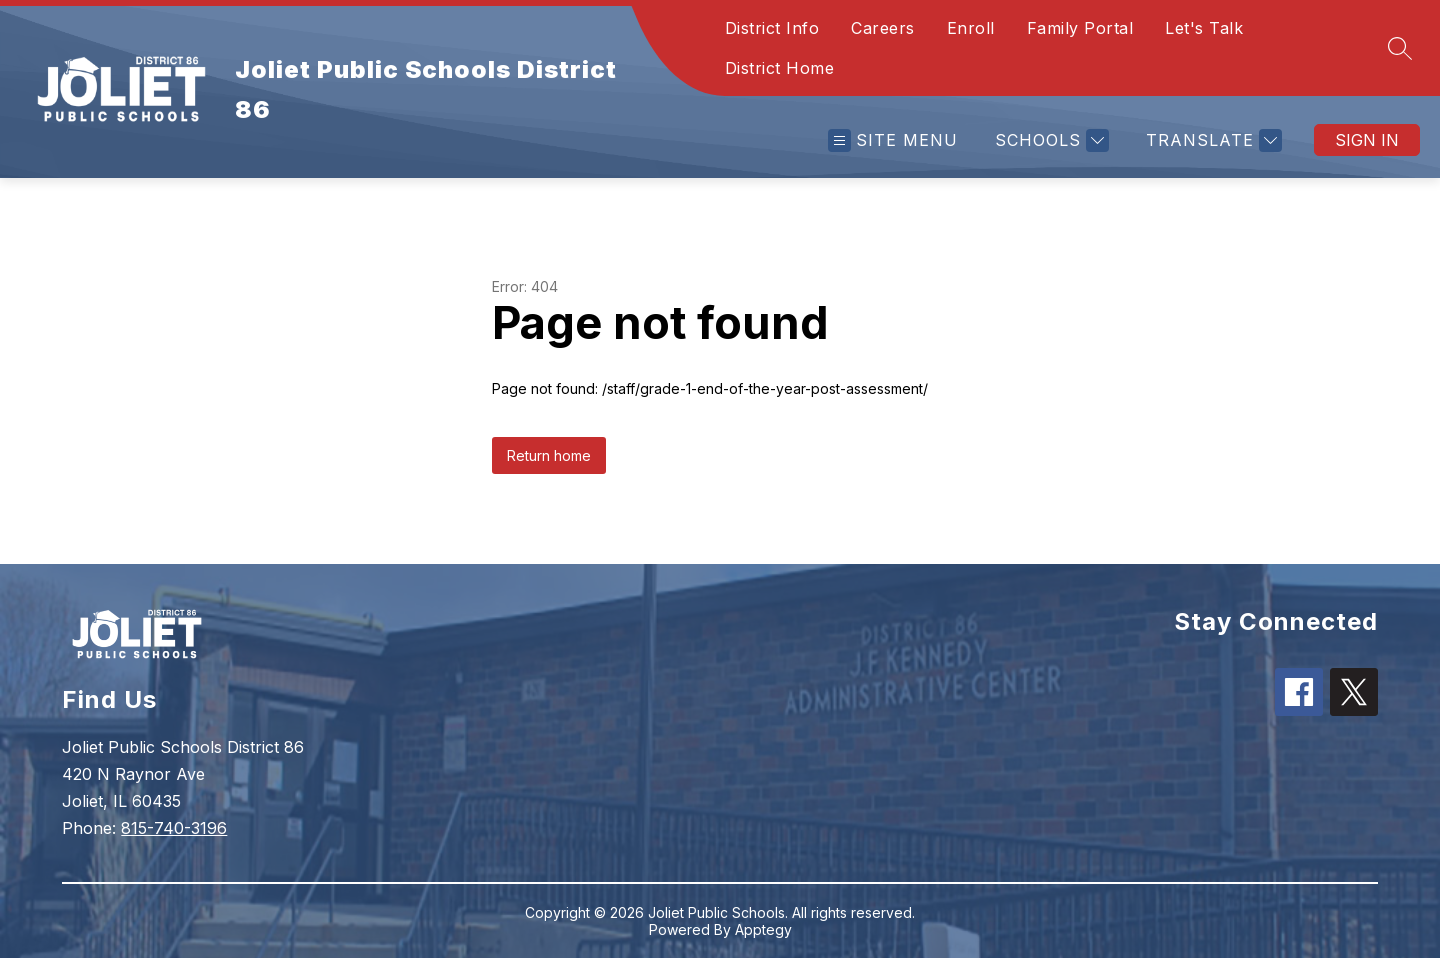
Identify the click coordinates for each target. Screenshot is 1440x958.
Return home (549, 455)
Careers (883, 28)
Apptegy (763, 929)
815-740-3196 (174, 828)
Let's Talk (1204, 28)
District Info (772, 28)
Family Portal (1080, 28)
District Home (780, 68)
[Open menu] (893, 140)
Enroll (971, 28)
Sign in (1367, 140)
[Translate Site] (1211, 140)
